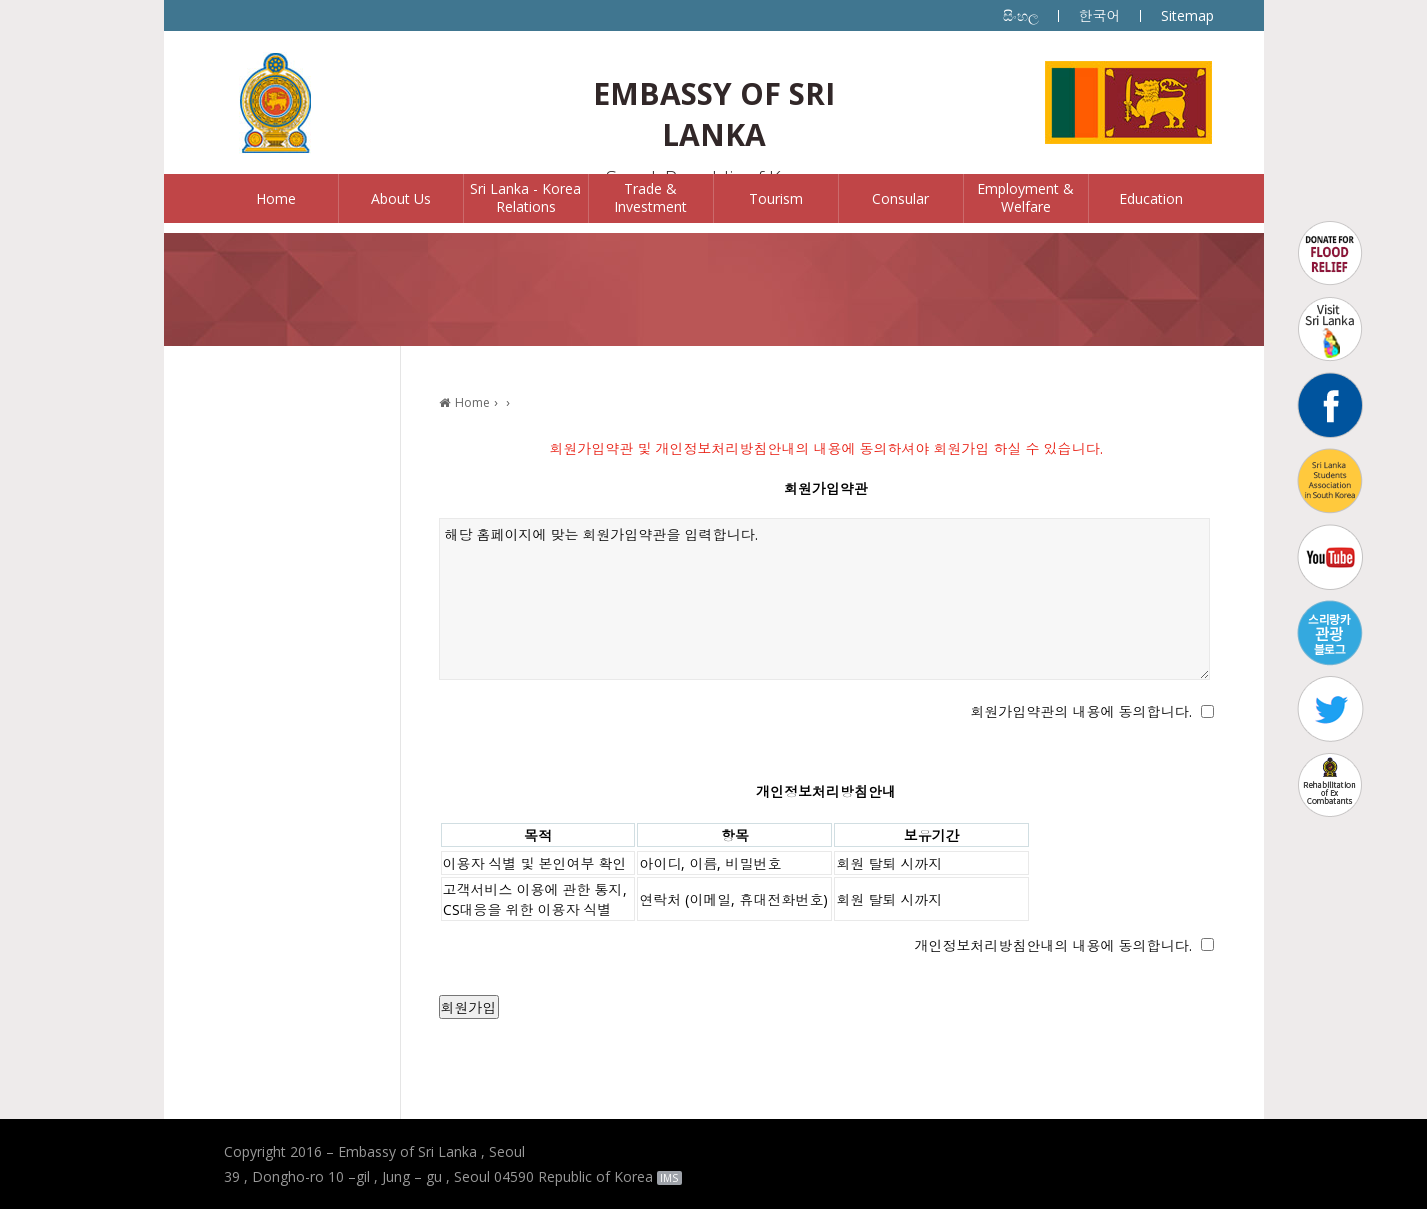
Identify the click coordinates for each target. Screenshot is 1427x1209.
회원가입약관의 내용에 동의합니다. (1081, 711)
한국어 (1100, 15)
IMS (669, 1178)
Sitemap (1187, 15)
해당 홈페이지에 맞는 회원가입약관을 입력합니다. (825, 599)
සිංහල (1021, 15)
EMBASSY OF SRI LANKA (714, 114)
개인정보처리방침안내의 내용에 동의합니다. (1053, 945)
